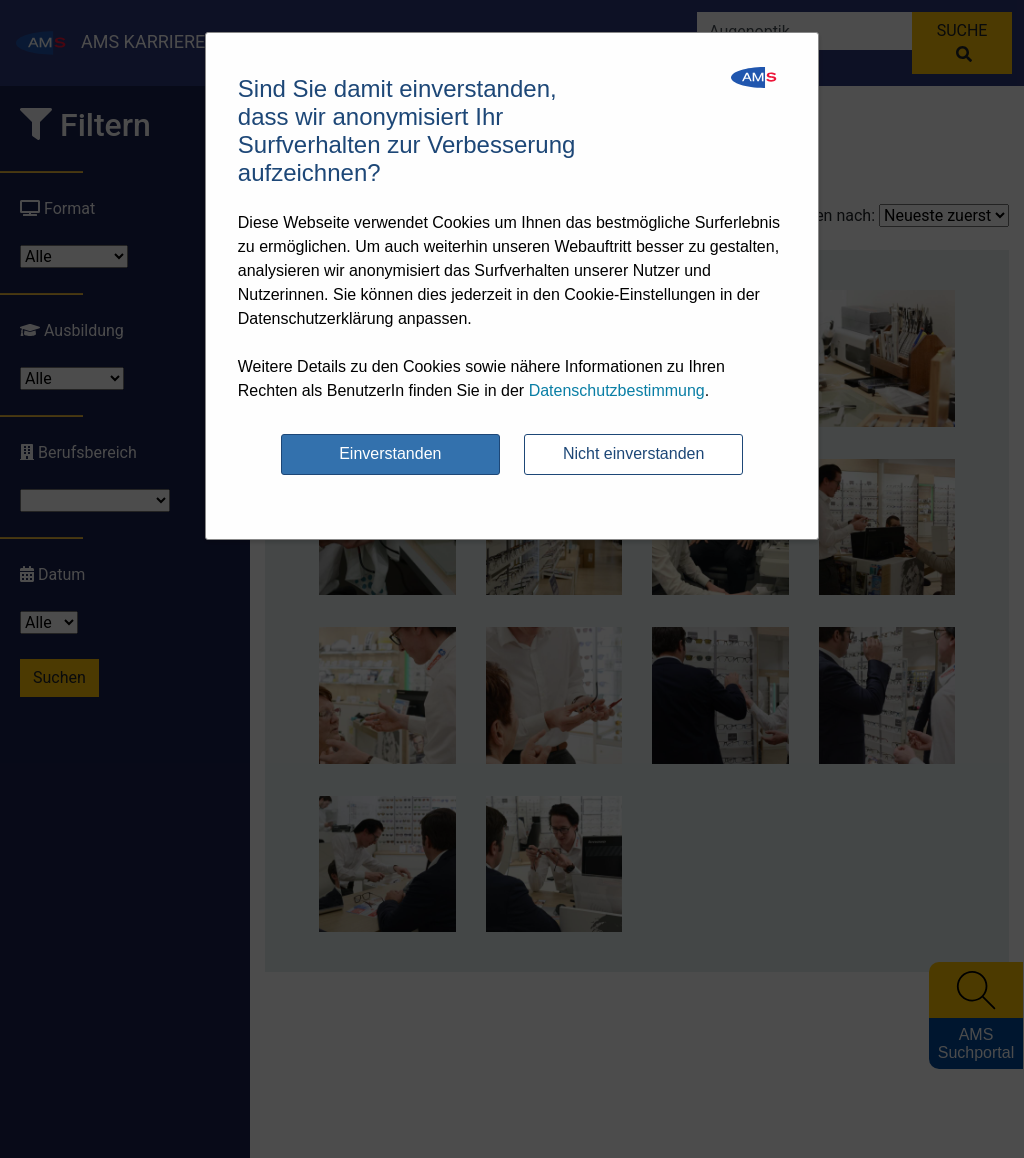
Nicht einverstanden (633, 453)
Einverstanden (390, 453)
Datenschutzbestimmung (617, 390)
